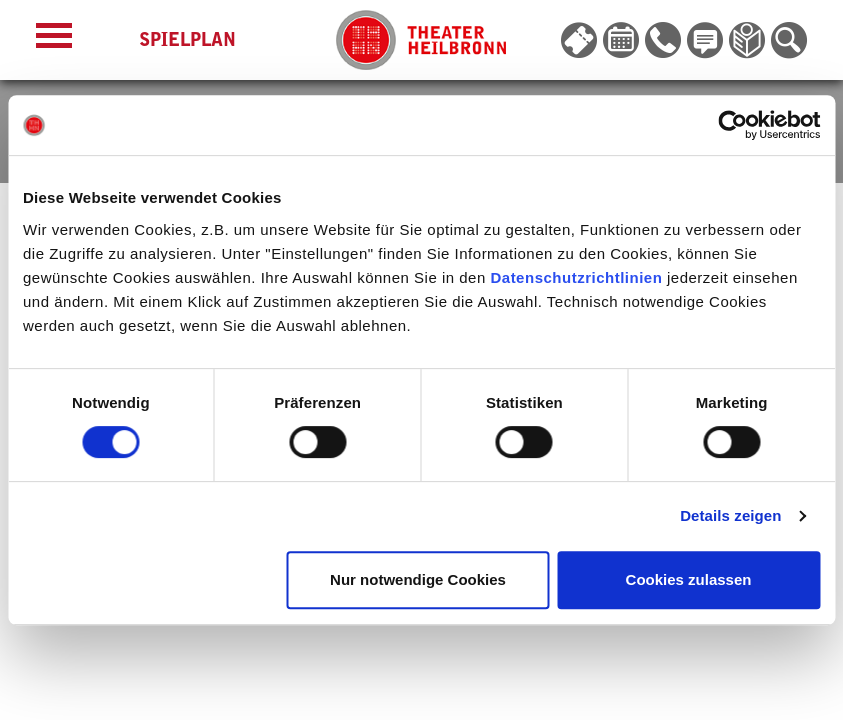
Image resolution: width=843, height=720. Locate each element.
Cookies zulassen (689, 579)
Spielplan (187, 40)
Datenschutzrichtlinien (576, 277)
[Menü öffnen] (54, 40)
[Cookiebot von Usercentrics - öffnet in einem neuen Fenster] (732, 125)
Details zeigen (730, 515)
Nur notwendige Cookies (418, 579)
